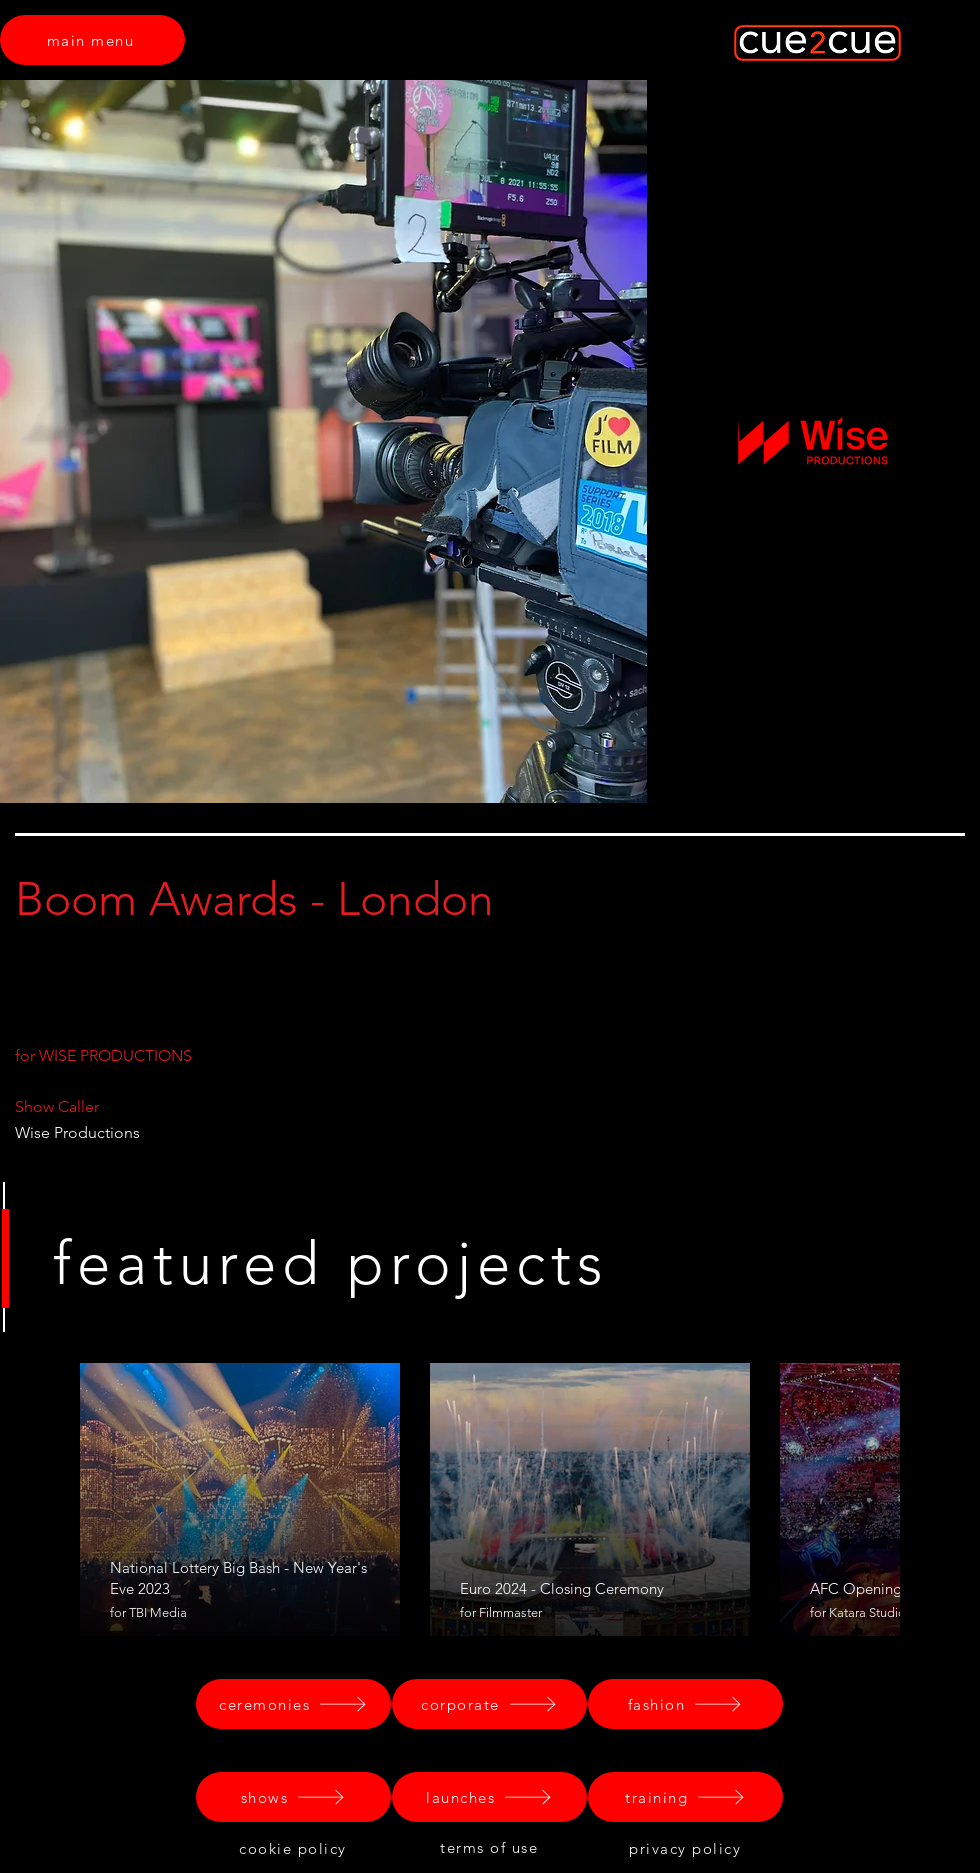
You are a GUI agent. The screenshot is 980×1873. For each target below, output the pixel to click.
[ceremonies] (293, 1704)
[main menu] (92, 40)
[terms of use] (491, 1847)
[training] (685, 1797)
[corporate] (489, 1704)
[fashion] (685, 1704)
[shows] (293, 1797)
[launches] (489, 1797)
